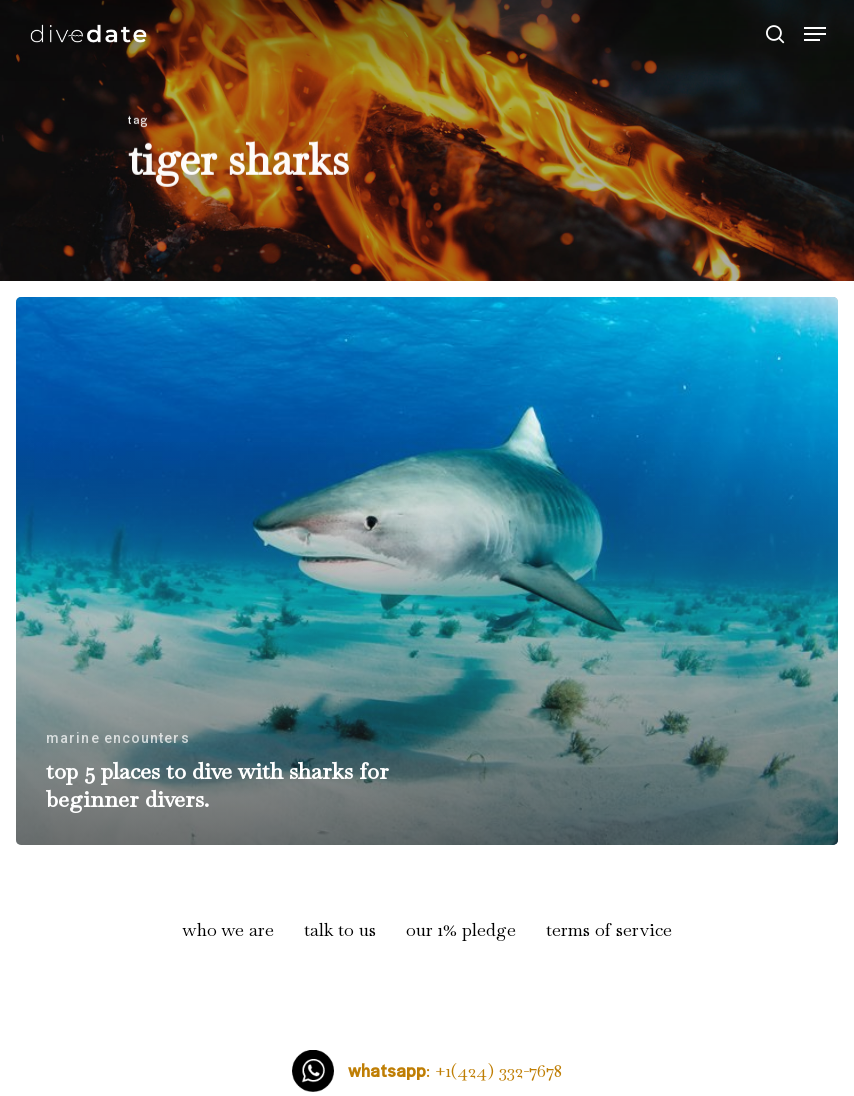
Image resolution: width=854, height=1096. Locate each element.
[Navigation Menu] (815, 34)
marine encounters (118, 738)
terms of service (609, 929)
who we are (228, 929)
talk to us (340, 929)
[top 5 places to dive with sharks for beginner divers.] (427, 571)
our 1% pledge (461, 929)
